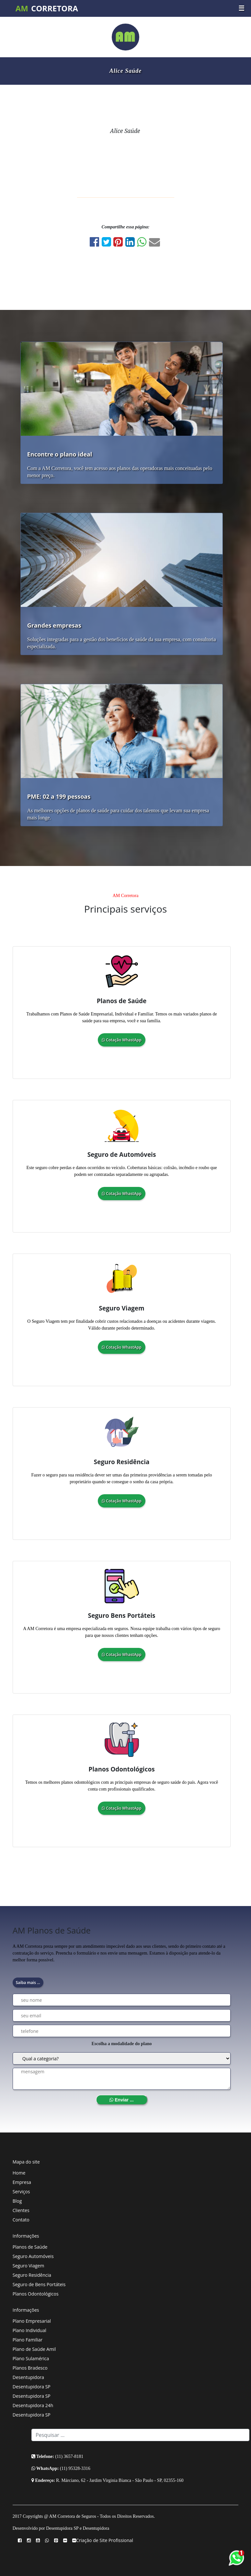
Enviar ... (121, 2099)
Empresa (22, 2182)
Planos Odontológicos (36, 2294)
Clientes (21, 2210)
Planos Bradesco (30, 2368)
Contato (21, 2220)
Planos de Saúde (30, 2247)
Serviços (21, 2191)
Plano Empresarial (32, 2321)
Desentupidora (28, 2377)
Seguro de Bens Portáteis (39, 2284)
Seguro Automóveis (33, 2256)
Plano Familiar (27, 2340)
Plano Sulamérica (31, 2358)
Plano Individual (29, 2330)
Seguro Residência (32, 2275)
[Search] (140, 2435)
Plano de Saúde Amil (34, 2349)
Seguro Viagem (28, 2266)
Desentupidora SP (32, 2387)
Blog (17, 2201)
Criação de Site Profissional (104, 2540)
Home (19, 2173)
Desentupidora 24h (33, 2405)
